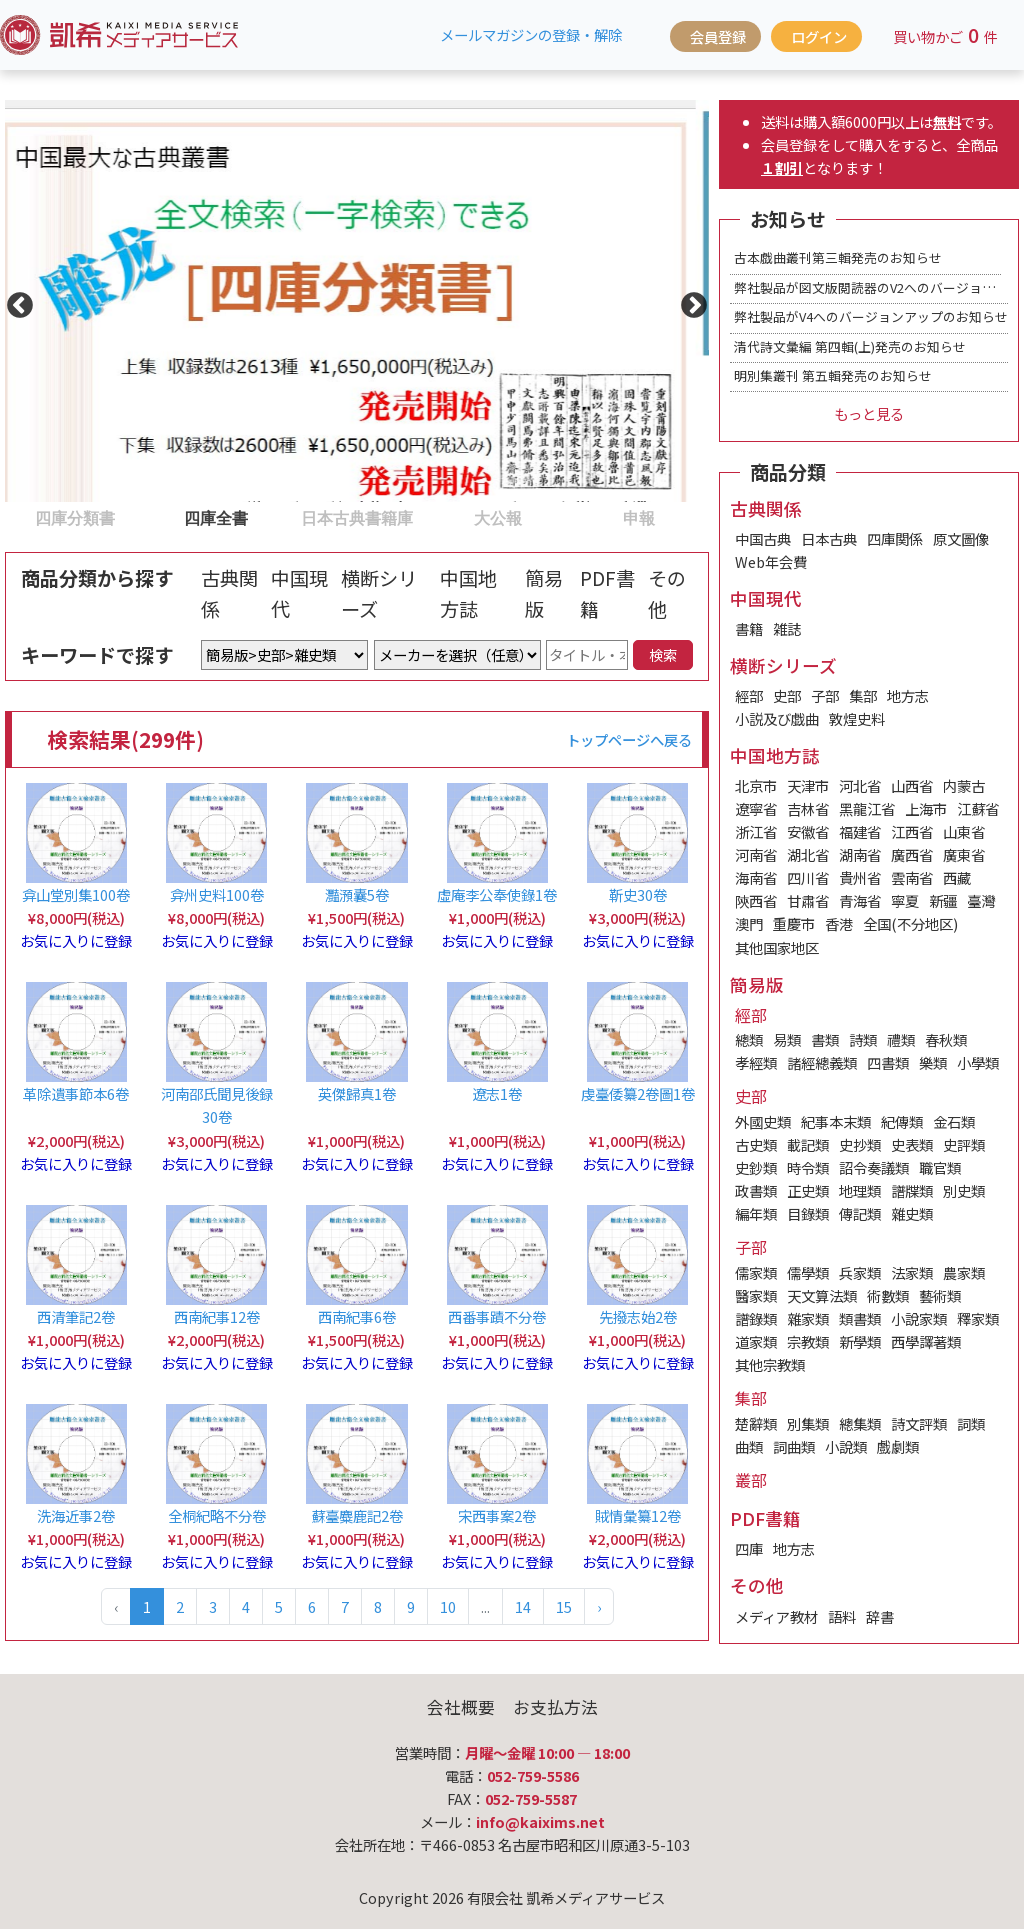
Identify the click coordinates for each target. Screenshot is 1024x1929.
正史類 (808, 1190)
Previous (15, 301)
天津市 (808, 785)
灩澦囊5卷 (357, 894)
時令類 (808, 1167)
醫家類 (756, 1295)
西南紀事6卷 (357, 1316)
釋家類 (978, 1318)
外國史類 (763, 1121)
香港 (839, 923)
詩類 (863, 1039)
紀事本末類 (836, 1121)
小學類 (978, 1062)
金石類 (954, 1121)
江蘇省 (978, 808)
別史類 (964, 1190)
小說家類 (919, 1318)
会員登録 (718, 36)
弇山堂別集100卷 (76, 894)
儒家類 (756, 1272)
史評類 (964, 1144)
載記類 (808, 1144)
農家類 (964, 1272)
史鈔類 (756, 1167)
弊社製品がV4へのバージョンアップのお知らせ (871, 316)
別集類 (808, 1423)
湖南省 (860, 854)
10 (448, 1606)
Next (689, 301)
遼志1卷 (497, 1093)
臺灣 (981, 900)
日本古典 (829, 538)
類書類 (860, 1318)
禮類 (901, 1039)
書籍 (749, 628)
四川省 (808, 877)
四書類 (888, 1062)
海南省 (756, 877)
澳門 (749, 923)
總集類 (860, 1423)
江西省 (912, 831)
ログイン (819, 36)
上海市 (926, 808)
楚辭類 (756, 1423)
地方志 (908, 695)
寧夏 (905, 900)
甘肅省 (808, 900)
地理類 (860, 1190)
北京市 (756, 785)
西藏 (957, 877)
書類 (825, 1039)
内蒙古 (964, 785)
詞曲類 (794, 1446)
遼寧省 (756, 808)
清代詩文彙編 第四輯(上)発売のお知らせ (850, 346)
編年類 (756, 1213)
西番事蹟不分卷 (497, 1316)
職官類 (940, 1167)
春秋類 (946, 1039)
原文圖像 (961, 538)
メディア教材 (776, 1616)
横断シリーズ (379, 593)
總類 (749, 1039)
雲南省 (912, 877)
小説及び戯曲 (777, 718)
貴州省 (860, 877)
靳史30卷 (638, 894)
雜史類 (912, 1213)
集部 (863, 695)
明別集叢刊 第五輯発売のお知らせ (833, 375)
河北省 (860, 785)
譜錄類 (756, 1318)
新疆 (943, 900)
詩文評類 (919, 1423)
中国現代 (299, 593)
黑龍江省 (867, 808)
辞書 (880, 1616)
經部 (749, 695)
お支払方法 (555, 1707)
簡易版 (544, 593)
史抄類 (860, 1144)
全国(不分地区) (910, 923)
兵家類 (860, 1272)
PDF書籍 (607, 593)
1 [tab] (15, 517)
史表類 (912, 1144)
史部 (787, 695)
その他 (667, 593)
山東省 (964, 831)
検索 (663, 654)
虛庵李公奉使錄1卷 (497, 894)
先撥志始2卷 (638, 1316)
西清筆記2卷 (76, 1316)
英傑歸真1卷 (357, 1093)
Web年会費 (771, 561)
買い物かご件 (945, 35)
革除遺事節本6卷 (76, 1093)
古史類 (756, 1144)
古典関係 (229, 593)
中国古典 (763, 538)
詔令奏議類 (874, 1167)
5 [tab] (578, 517)
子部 (825, 695)
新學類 (860, 1341)
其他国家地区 (777, 947)
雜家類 (808, 1318)
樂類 (933, 1062)
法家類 (912, 1272)
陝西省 (756, 900)
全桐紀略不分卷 (217, 1515)
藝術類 (940, 1295)
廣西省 (912, 854)
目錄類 (808, 1213)
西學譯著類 (926, 1341)
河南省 (756, 854)
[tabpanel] (357, 301)
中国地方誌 (468, 593)
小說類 (846, 1446)
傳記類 (860, 1213)
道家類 (756, 1341)
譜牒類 (912, 1190)
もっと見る (869, 413)
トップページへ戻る (629, 739)
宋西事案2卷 (497, 1515)
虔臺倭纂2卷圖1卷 (638, 1093)
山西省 (912, 785)
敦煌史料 (857, 718)
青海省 (860, 900)
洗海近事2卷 (76, 1515)
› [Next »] (599, 1606)
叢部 (751, 1480)
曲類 (749, 1446)
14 (523, 1606)
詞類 (971, 1423)
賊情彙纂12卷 (638, 1515)
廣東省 (964, 854)
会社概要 (461, 1707)
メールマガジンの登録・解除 (531, 34)
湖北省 (808, 854)
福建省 (860, 831)
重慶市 (794, 923)
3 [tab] (297, 517)
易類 (787, 1039)
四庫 (749, 1548)
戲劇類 (898, 1446)
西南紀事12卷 (217, 1316)
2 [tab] (156, 517)
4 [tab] (437, 517)
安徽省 (808, 831)
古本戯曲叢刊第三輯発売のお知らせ (838, 257)
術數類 (888, 1295)
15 (564, 1606)
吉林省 (808, 808)
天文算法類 (822, 1295)
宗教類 (808, 1341)
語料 (842, 1616)
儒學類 (808, 1272)
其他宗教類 (770, 1364)
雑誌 (787, 628)
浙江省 (756, 831)
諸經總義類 (822, 1062)
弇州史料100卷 (217, 894)
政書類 (756, 1190)
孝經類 (756, 1062)
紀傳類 (902, 1121)
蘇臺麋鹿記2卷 (357, 1515)
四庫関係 (895, 538)
